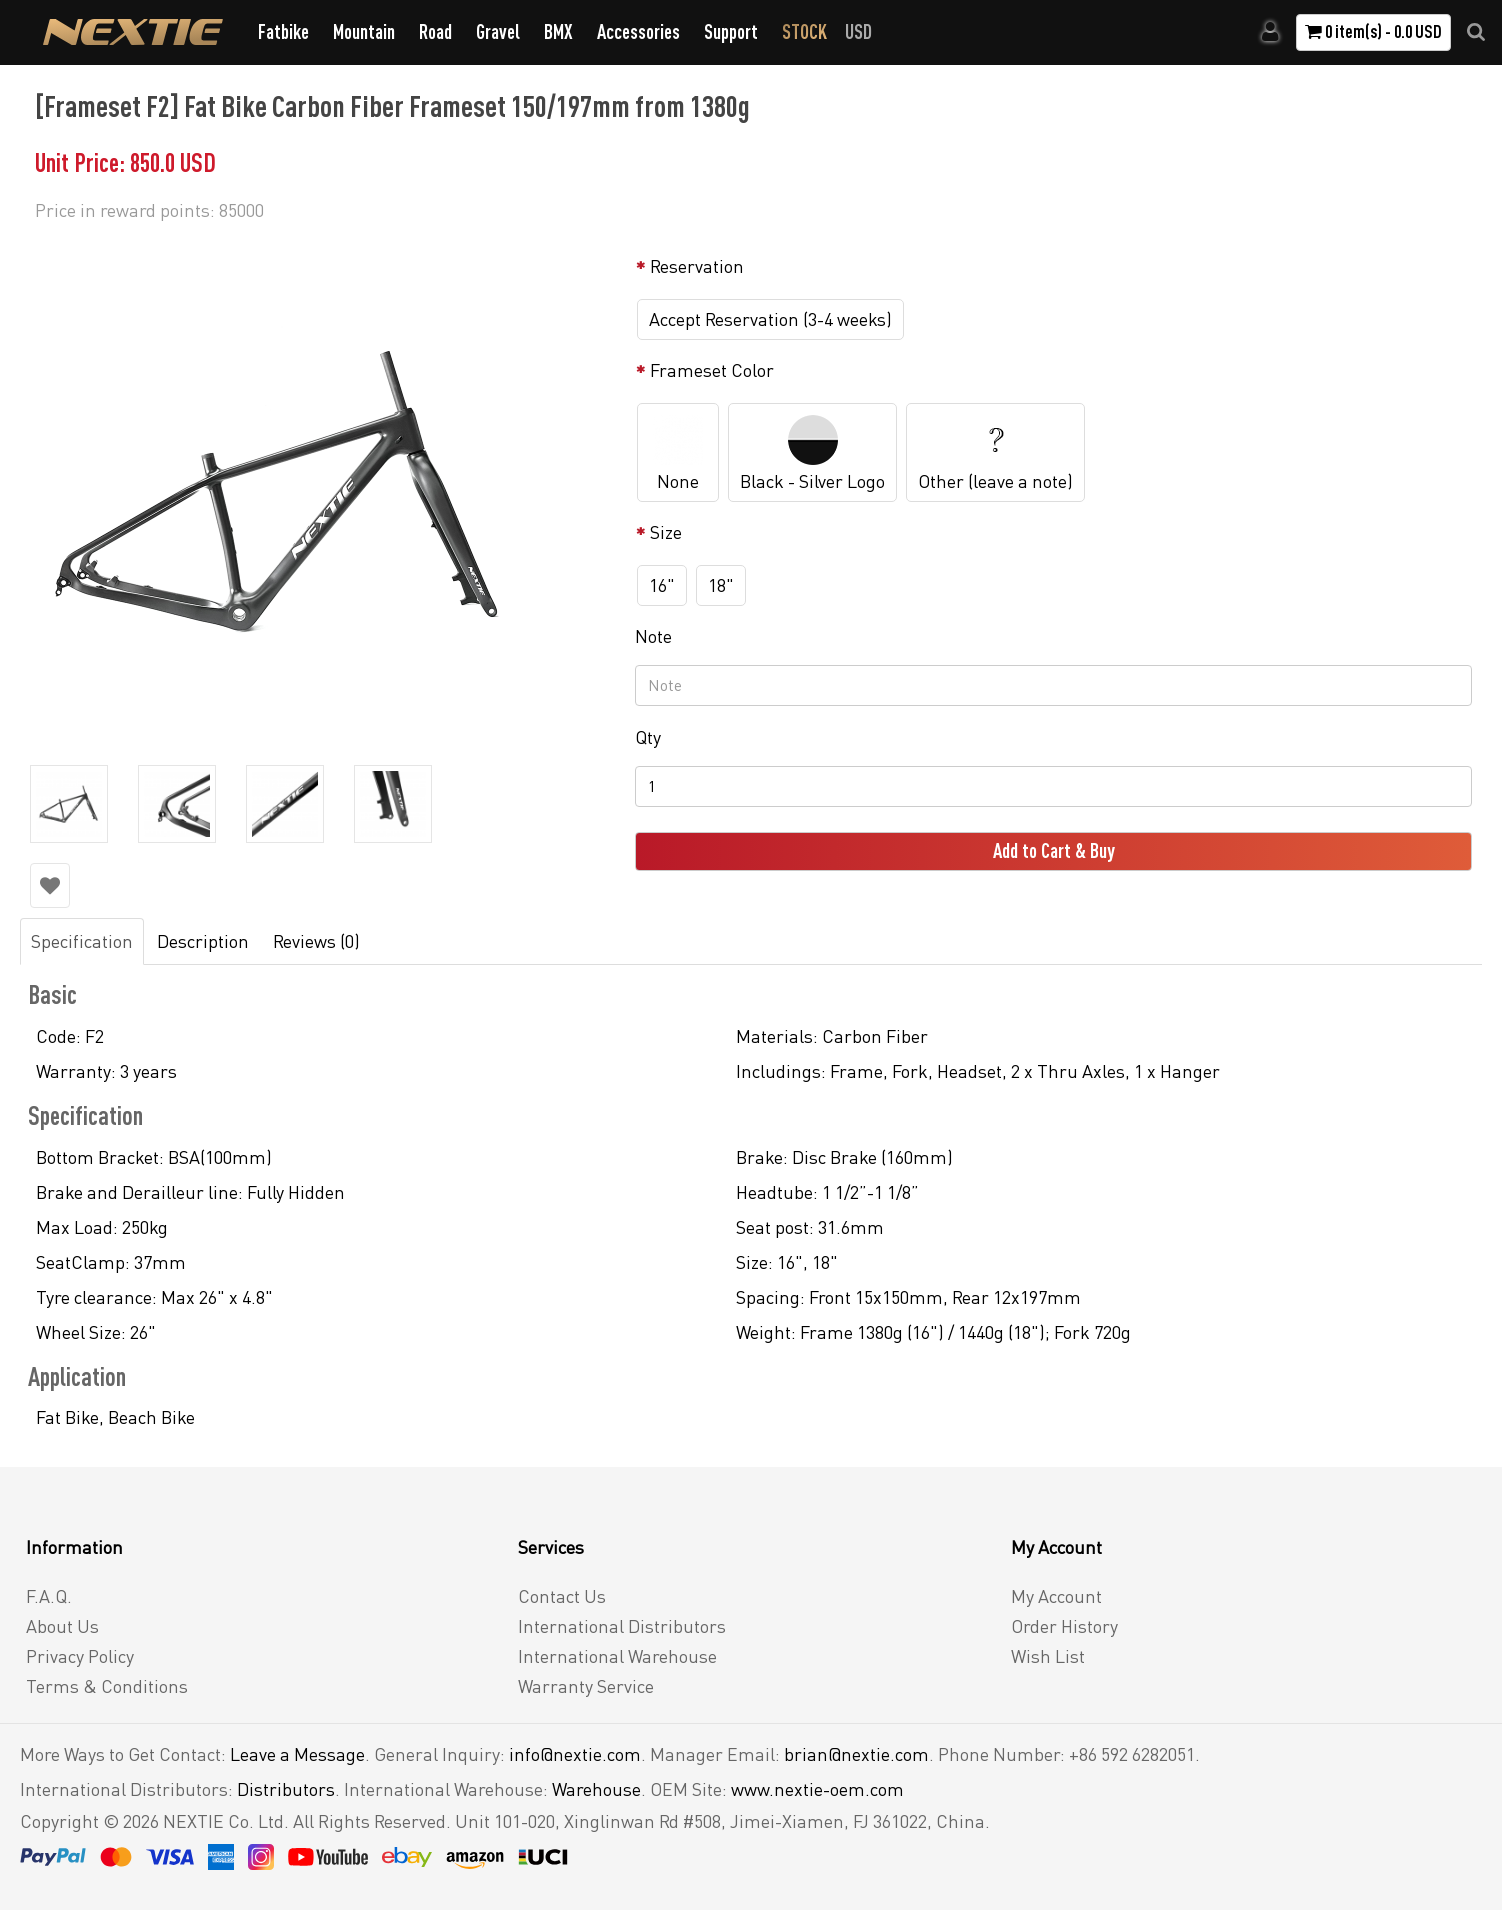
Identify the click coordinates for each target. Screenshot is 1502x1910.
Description (203, 941)
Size (666, 532)
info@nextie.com (575, 1754)
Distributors (286, 1789)
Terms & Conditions (107, 1686)
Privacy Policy (80, 1656)
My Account (1056, 1596)
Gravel (498, 31)
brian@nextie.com (856, 1754)
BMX (558, 31)
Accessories (638, 31)
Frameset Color (712, 370)
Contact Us (562, 1596)
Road (435, 31)
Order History (1064, 1626)
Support (731, 31)
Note (653, 636)
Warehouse (596, 1789)
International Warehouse (617, 1656)
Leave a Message (297, 1754)
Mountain (364, 31)
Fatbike (283, 31)
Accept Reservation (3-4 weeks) (770, 319)
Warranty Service (586, 1686)
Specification (82, 941)
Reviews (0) (316, 941)
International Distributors (622, 1626)
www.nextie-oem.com (817, 1789)
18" (721, 585)
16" (662, 585)
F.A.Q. (49, 1596)
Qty (648, 737)
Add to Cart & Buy (1054, 850)
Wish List (1048, 1656)
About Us (62, 1626)
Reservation (697, 266)
